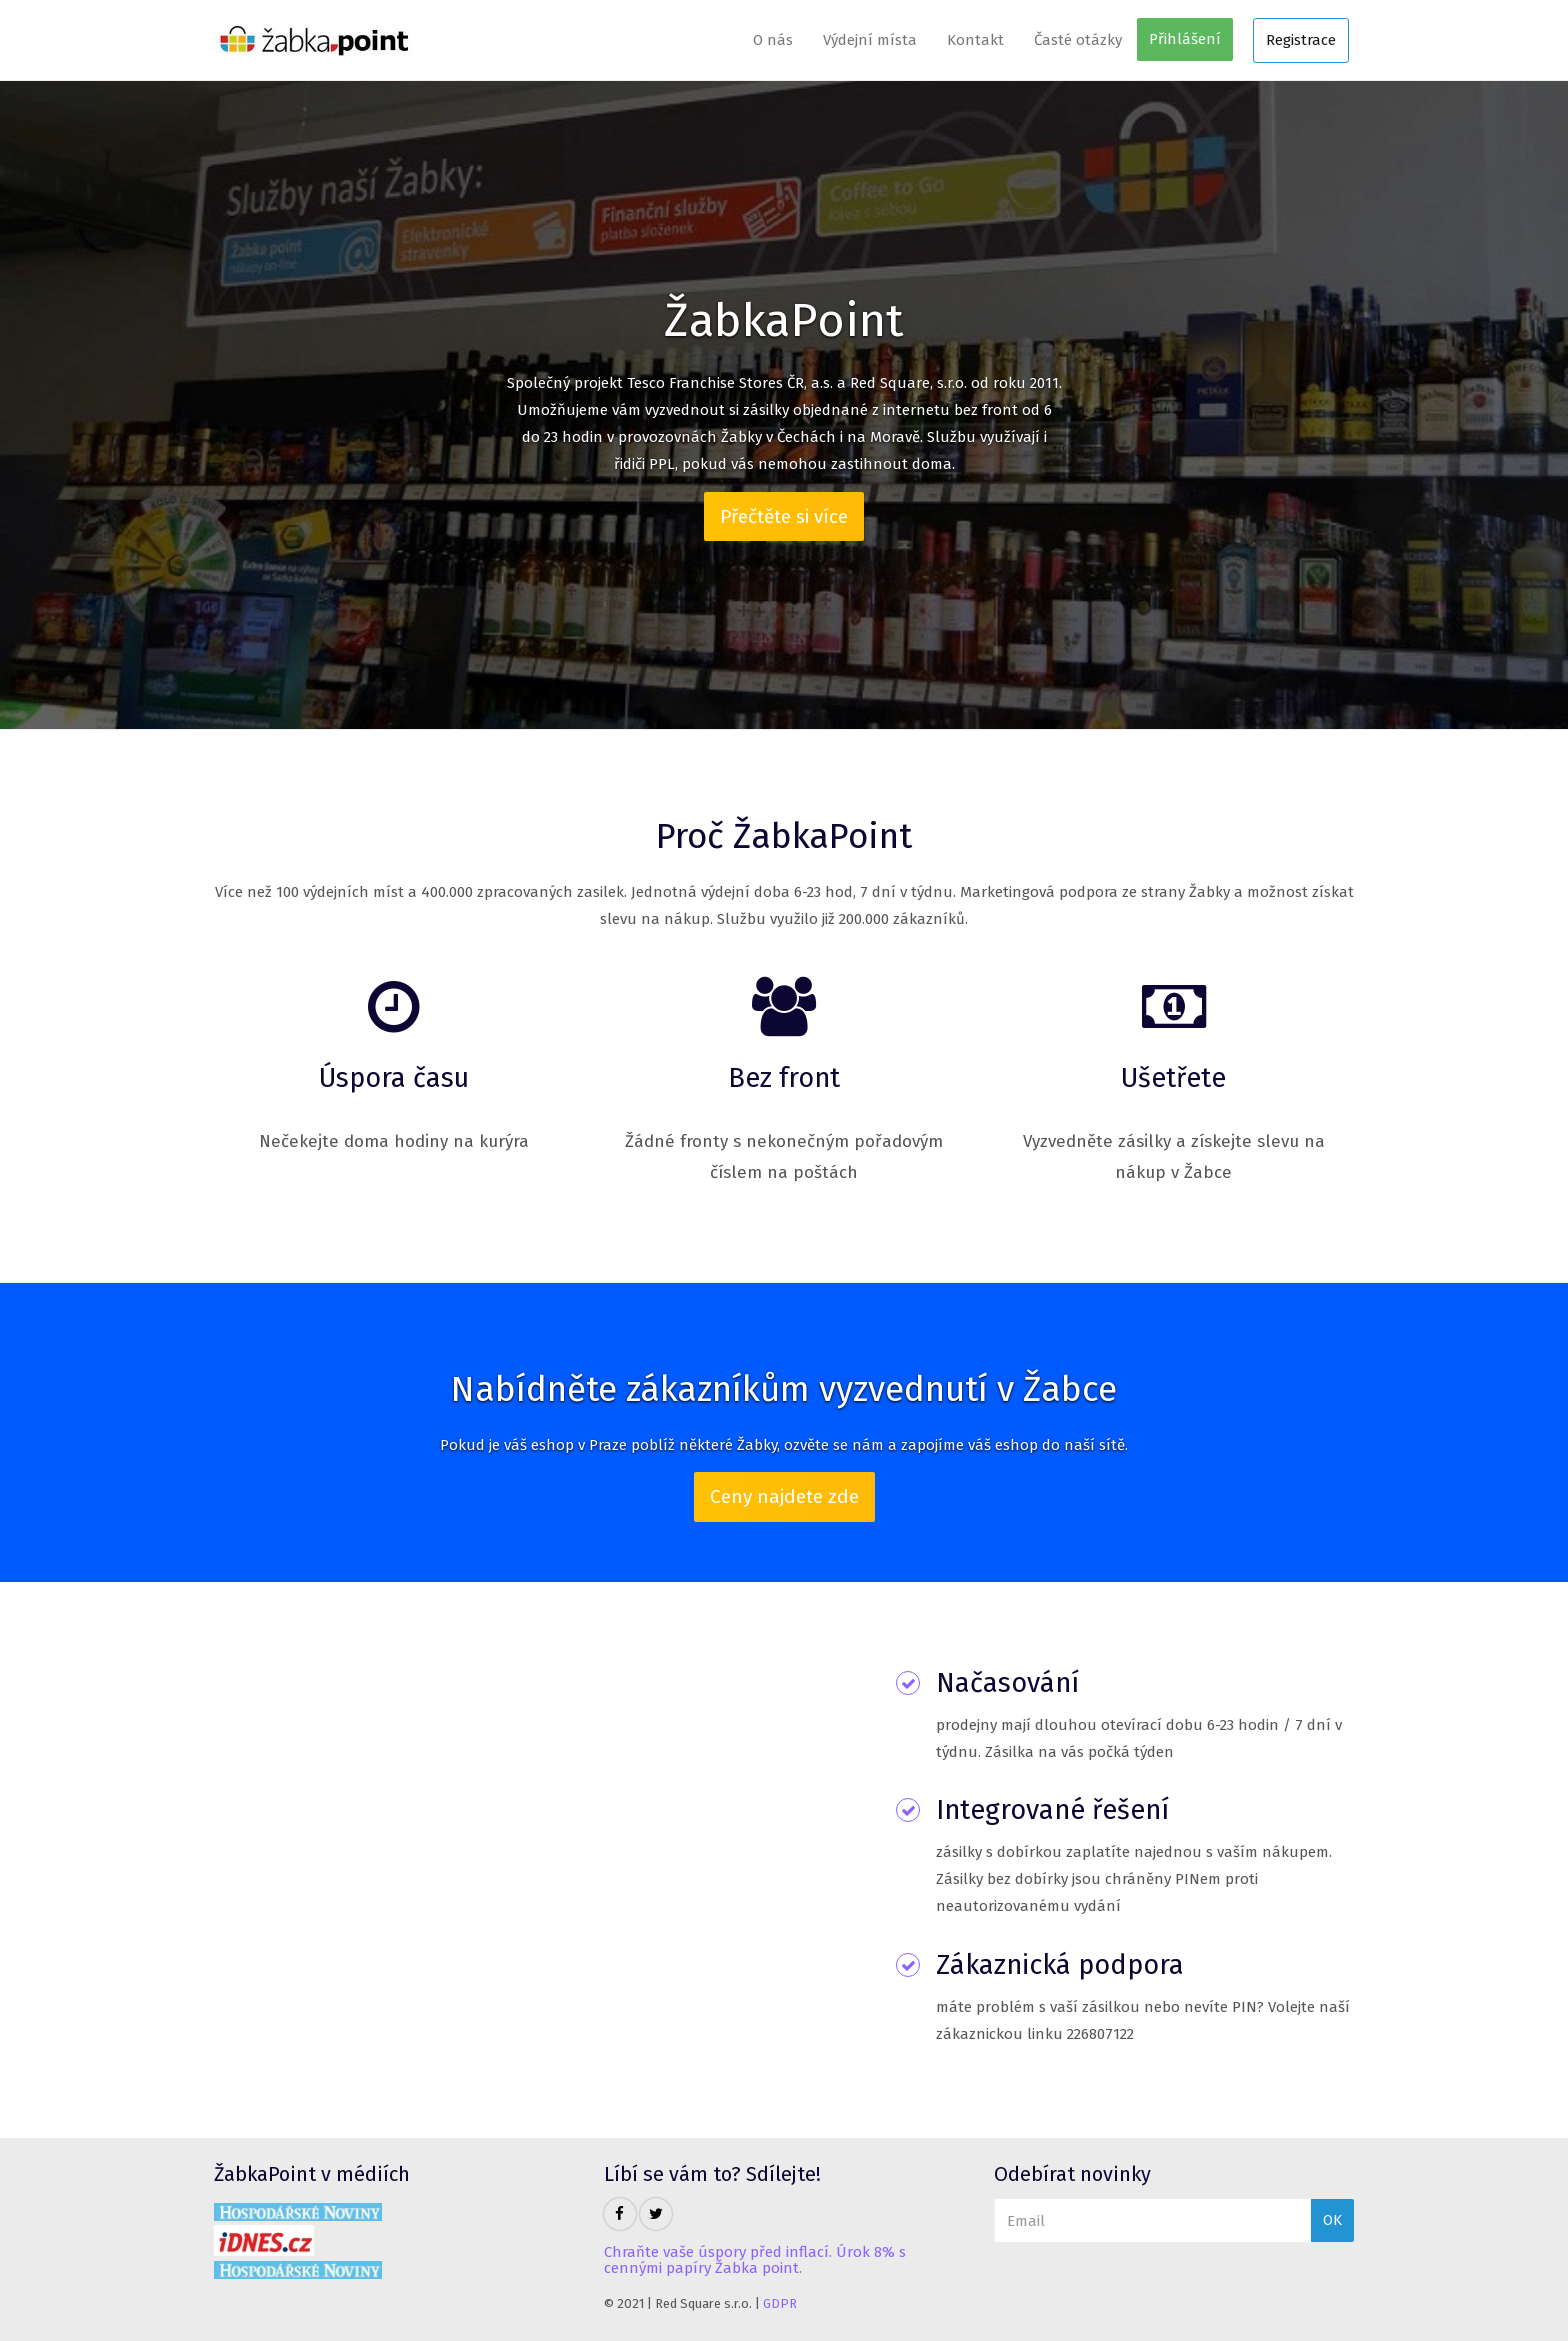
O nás (773, 40)
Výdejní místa (870, 40)
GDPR (780, 2303)
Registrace (1301, 40)
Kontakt (975, 40)
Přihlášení (1185, 39)
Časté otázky (1078, 40)
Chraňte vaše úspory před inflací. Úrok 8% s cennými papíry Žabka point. (755, 2260)
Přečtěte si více (784, 516)
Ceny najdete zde (784, 1496)
